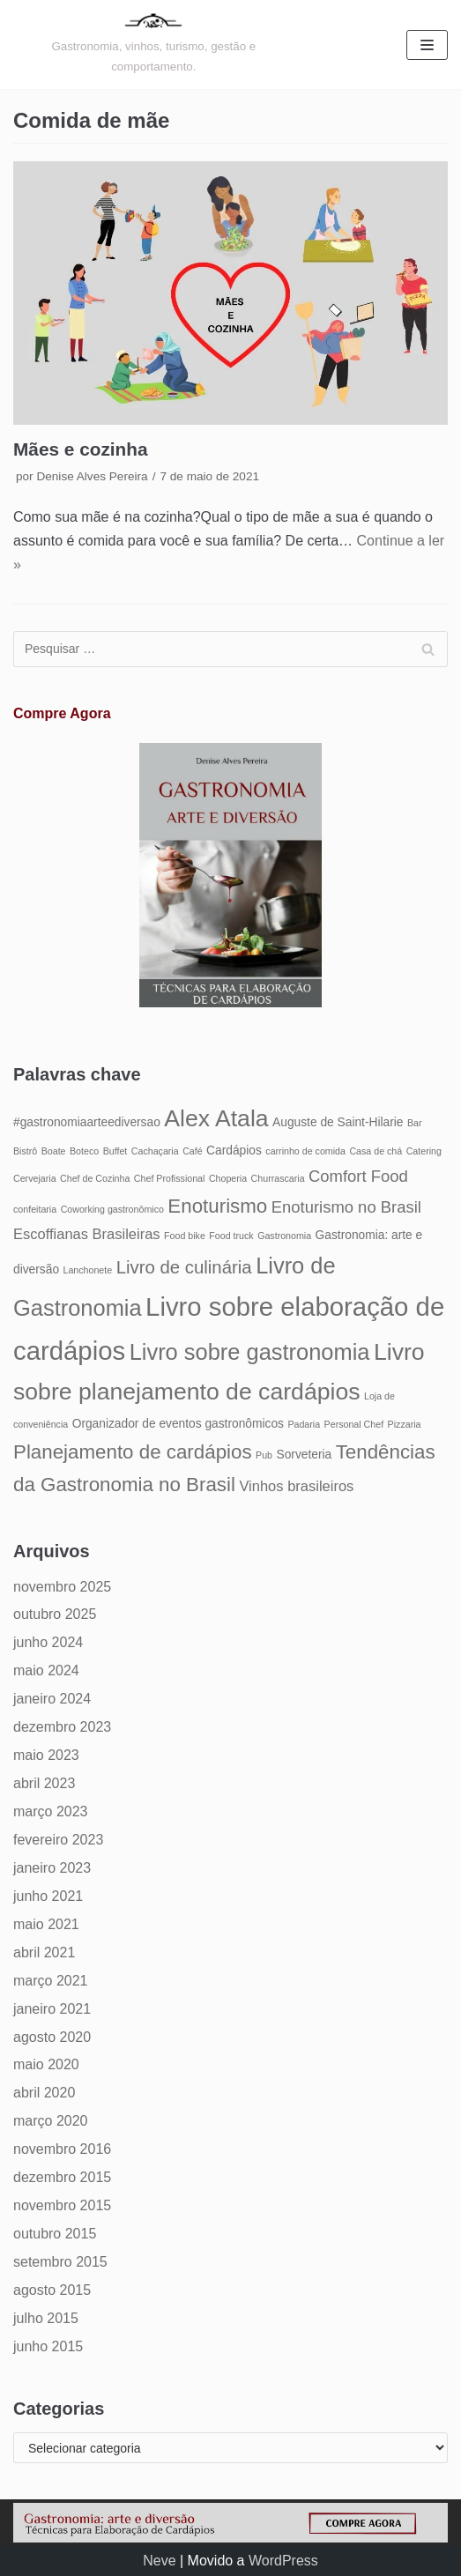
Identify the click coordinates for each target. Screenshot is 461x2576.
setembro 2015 (60, 2261)
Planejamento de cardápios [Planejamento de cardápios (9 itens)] (132, 1452)
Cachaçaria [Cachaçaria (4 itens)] (155, 1151)
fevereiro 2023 (58, 1839)
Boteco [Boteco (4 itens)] (84, 1151)
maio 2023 (46, 1755)
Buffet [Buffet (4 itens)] (115, 1151)
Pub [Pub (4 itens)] (264, 1455)
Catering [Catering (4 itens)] (424, 1151)
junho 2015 (48, 2346)
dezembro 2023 (62, 1726)
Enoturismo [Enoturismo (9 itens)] (217, 1206)
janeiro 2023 (52, 1867)
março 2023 (50, 1811)
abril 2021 (44, 1952)
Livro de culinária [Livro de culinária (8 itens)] (184, 1267)
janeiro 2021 (52, 2008)
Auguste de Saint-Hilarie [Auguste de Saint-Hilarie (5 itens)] (337, 1122)
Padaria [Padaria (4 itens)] (303, 1424)
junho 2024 (48, 1642)
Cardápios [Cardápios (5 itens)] (234, 1150)
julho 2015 (45, 2318)
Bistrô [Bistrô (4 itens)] (25, 1151)
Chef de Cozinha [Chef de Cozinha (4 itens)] (95, 1178)
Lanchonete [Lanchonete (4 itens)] (87, 1270)
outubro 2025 (54, 1614)
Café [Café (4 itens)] (192, 1151)
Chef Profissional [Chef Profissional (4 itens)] (169, 1178)
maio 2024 (46, 1670)
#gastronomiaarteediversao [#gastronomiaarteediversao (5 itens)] (86, 1122)
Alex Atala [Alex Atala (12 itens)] (216, 1118)
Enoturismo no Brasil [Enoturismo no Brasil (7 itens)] (346, 1207)
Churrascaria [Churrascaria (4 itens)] (278, 1178)
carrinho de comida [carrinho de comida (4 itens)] (305, 1151)
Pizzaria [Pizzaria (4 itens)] (404, 1424)
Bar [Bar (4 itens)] (414, 1122)
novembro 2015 (62, 2205)
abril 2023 (44, 1783)
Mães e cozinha (80, 449)
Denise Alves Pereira (91, 476)
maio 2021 (46, 1924)
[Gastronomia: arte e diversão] (153, 44)
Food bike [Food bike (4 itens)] (184, 1235)
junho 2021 (48, 1896)
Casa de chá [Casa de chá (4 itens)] (375, 1151)
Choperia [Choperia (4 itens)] (228, 1178)
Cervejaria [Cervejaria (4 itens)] (34, 1178)
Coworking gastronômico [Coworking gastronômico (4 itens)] (112, 1209)
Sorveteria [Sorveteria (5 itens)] (303, 1454)
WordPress (283, 2560)
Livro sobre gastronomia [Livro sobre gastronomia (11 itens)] (250, 1352)
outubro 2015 (54, 2233)
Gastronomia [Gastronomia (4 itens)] (284, 1235)
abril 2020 (44, 2092)
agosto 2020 (52, 2037)
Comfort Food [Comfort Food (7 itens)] (358, 1176)
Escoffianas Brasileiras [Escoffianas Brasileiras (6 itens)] (86, 1234)
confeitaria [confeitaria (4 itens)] (34, 1209)
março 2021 (50, 1980)
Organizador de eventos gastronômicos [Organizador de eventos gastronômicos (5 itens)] (178, 1423)
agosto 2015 (52, 2290)
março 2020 (50, 2120)
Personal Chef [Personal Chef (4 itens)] (354, 1424)
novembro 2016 (62, 2149)
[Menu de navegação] (427, 45)
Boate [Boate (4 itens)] (53, 1151)
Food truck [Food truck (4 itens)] (231, 1235)
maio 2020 (46, 2064)
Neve (159, 2560)
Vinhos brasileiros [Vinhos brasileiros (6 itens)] (296, 1486)
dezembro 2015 (62, 2177)
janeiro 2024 (52, 1698)
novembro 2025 (62, 1586)
